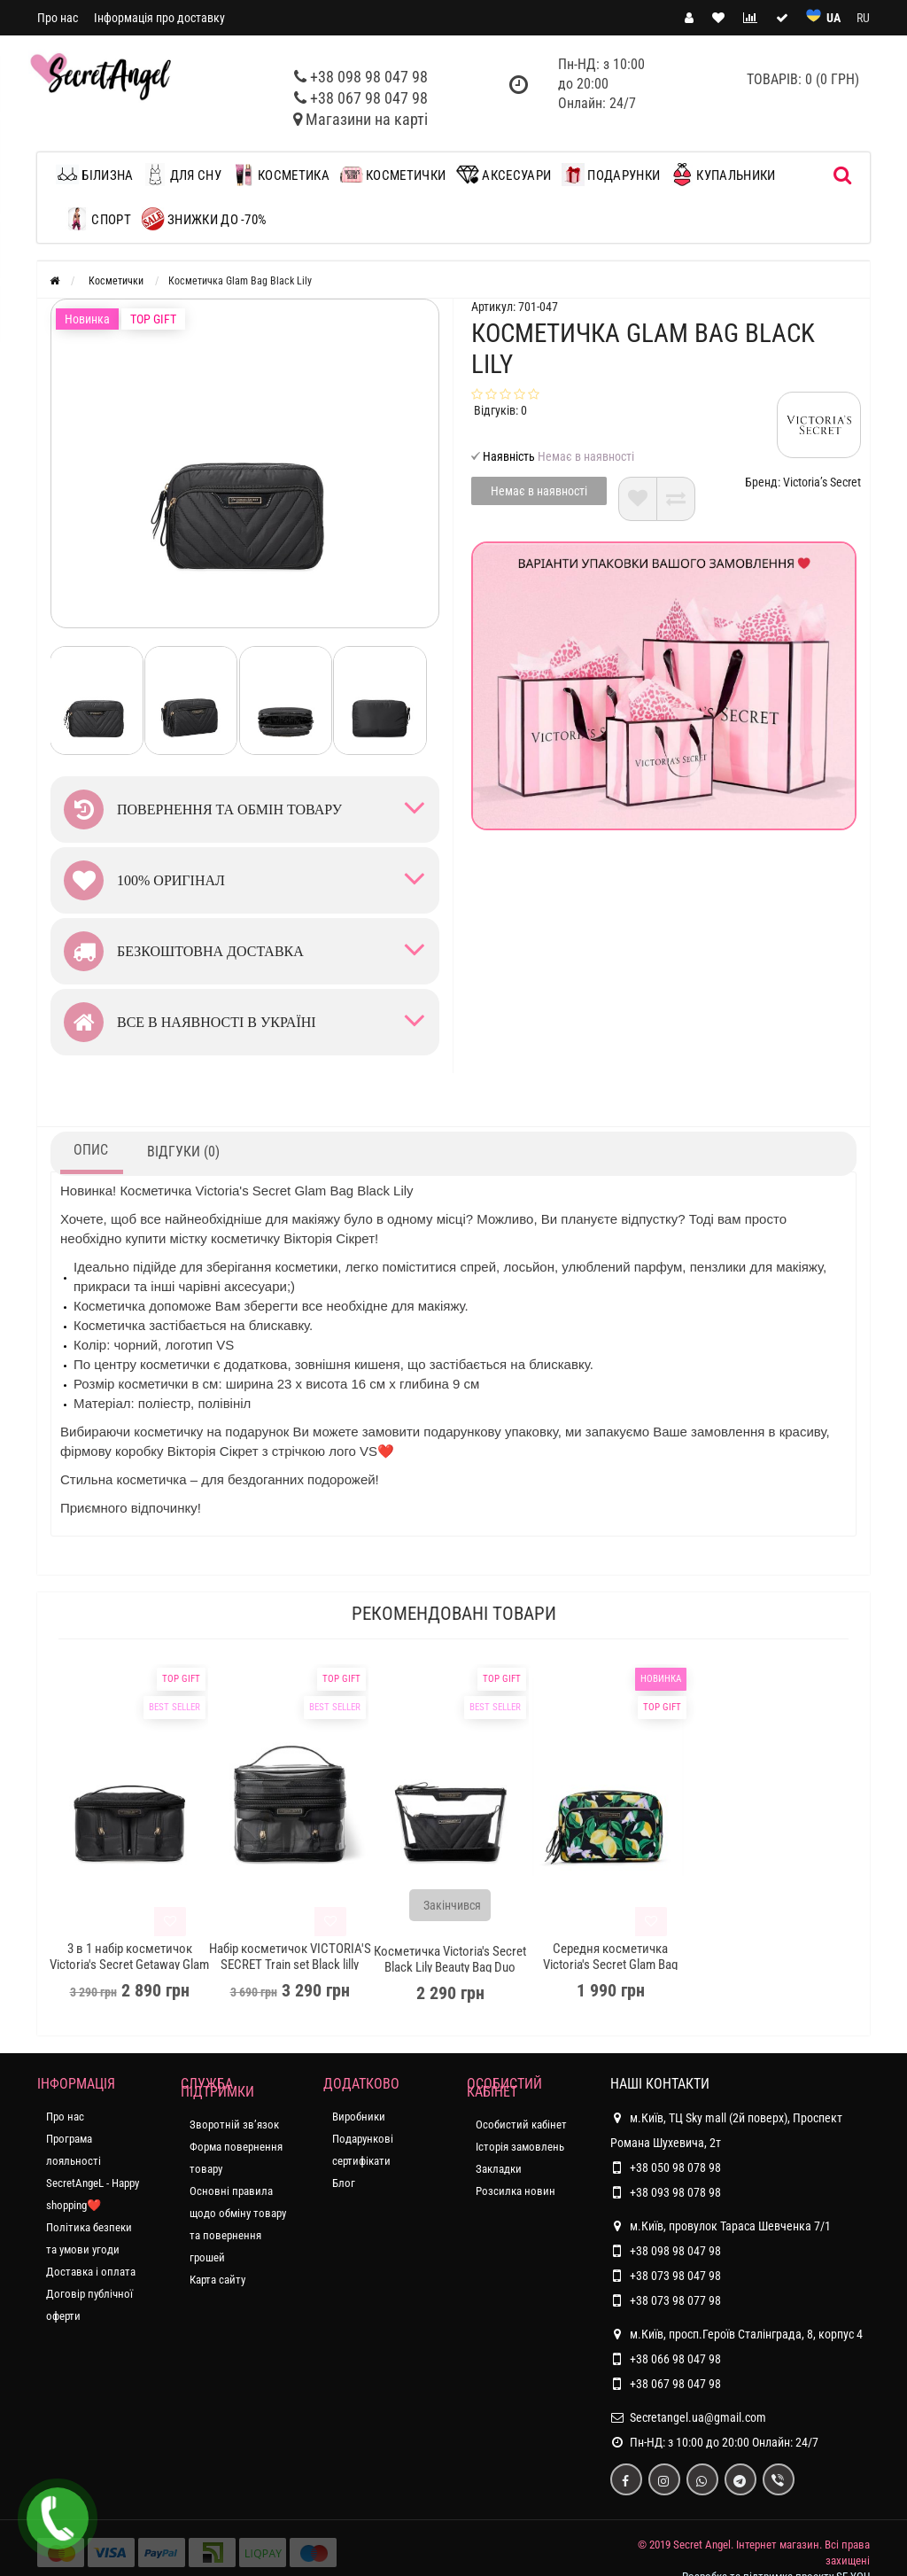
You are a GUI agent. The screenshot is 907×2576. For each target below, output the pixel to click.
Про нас (57, 18)
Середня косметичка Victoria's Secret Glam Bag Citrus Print (610, 1964)
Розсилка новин (515, 2191)
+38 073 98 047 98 (675, 2276)
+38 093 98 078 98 (675, 2192)
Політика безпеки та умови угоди (89, 2238)
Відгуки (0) (183, 1151)
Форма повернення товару (236, 2157)
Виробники (358, 2116)
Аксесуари (503, 174)
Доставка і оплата (91, 2271)
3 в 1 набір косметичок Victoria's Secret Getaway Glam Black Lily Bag (129, 1964)
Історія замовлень (520, 2146)
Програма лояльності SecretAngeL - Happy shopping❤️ (92, 2172)
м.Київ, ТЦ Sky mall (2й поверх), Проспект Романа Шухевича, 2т (726, 2127)
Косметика (280, 174)
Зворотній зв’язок (234, 2124)
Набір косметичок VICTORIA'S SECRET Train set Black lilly (290, 1957)
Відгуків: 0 (500, 410)
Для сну (182, 174)
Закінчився (452, 1905)
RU (863, 18)
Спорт (98, 218)
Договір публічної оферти (89, 2305)
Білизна (99, 174)
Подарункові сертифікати (362, 2149)
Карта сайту (217, 2279)
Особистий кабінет (521, 2124)
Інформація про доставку (159, 18)
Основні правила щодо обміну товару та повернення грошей (238, 2224)
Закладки (499, 2168)
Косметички (393, 174)
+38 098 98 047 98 (369, 76)
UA (833, 18)
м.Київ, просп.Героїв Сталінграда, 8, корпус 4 (736, 2334)
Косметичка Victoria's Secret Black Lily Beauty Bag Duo (450, 1959)
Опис (91, 1149)
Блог (343, 2183)
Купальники (723, 174)
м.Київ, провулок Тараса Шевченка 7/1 (720, 2226)
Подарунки (611, 174)
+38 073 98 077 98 (675, 2300)
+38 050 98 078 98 (675, 2167)
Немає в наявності (539, 491)
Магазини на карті (367, 119)
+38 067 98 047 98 (369, 98)
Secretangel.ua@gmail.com (698, 2417)
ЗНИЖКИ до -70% (204, 218)
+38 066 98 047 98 (675, 2359)
